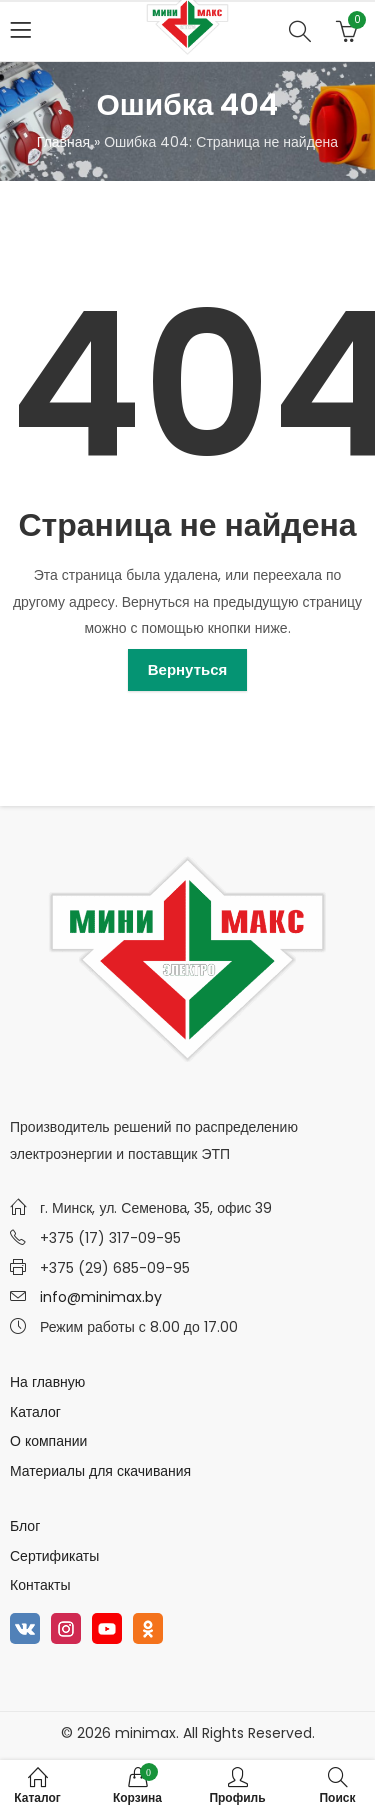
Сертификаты (54, 1556)
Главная (63, 142)
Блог (25, 1526)
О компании (48, 1441)
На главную (47, 1382)
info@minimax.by (101, 1297)
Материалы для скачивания (100, 1471)
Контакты (40, 1585)
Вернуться (188, 669)
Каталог (35, 1412)
